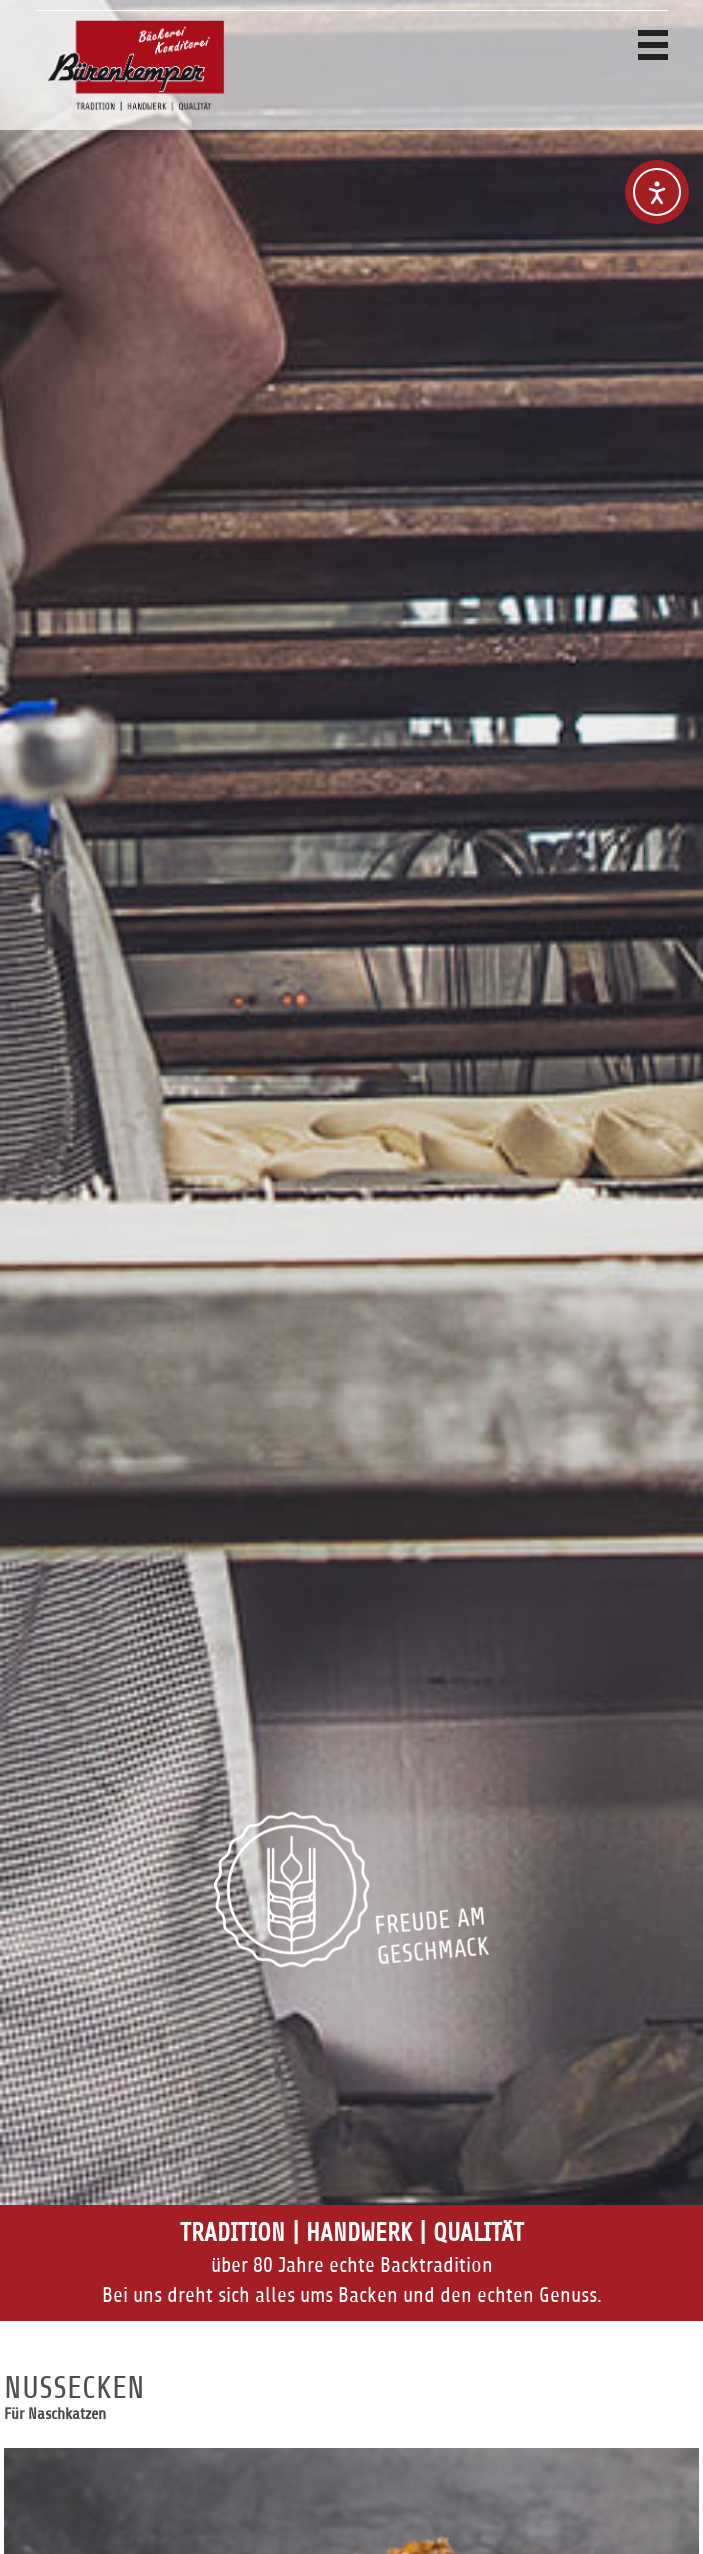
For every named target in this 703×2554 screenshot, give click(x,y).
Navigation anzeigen (653, 45)
